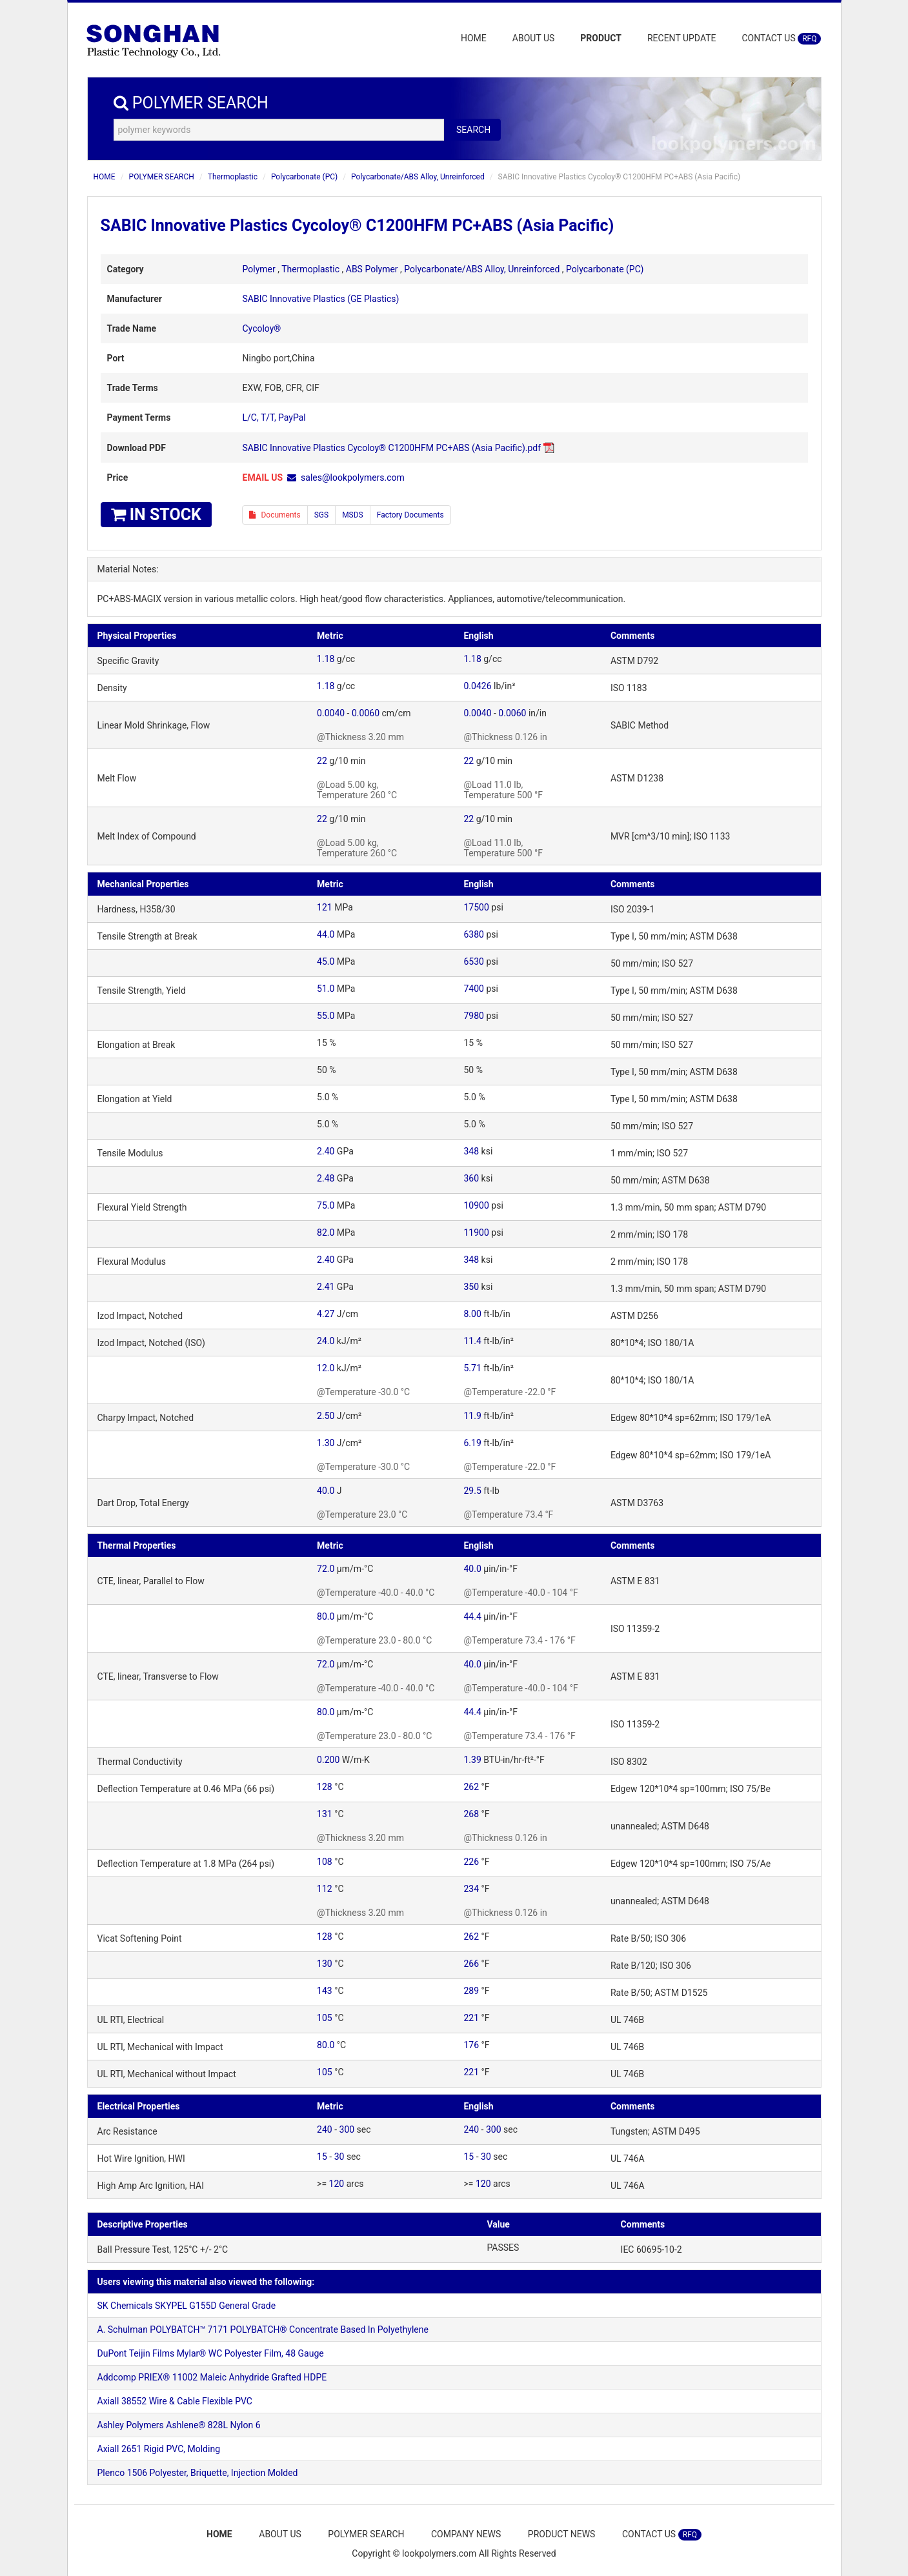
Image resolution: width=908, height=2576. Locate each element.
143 (324, 1991)
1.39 (472, 1760)
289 (471, 1991)
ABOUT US (533, 38)
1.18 (325, 659)
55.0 (325, 1016)
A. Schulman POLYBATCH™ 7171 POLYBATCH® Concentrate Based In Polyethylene (263, 2329)
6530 (473, 961)
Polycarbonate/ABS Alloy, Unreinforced (418, 176)
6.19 (472, 1443)
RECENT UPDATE (681, 38)
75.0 (325, 1205)
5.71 (472, 1368)
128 (324, 1787)
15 (322, 2156)
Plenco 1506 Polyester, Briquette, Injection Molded (197, 2473)
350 (471, 1287)
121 (324, 907)
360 (471, 1178)
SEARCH (473, 130)
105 (324, 2018)
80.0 (325, 1616)
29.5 (472, 1490)
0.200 (328, 1760)
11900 (476, 1232)
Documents (275, 514)
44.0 (325, 934)
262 (471, 1787)
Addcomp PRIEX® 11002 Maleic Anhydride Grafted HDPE (212, 2377)
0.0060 (365, 713)
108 (324, 1862)
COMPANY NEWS (466, 2534)
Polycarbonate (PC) (304, 176)
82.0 (325, 1232)
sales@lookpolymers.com (353, 477)
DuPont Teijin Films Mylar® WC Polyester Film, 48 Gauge (210, 2353)
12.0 (325, 1368)
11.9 (472, 1416)
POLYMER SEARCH (161, 176)
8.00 (472, 1314)
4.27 (325, 1314)
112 (324, 1889)
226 (471, 1862)
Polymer (259, 269)
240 (324, 2129)
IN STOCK (156, 514)
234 (471, 1889)
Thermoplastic (232, 176)
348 (471, 1151)
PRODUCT (600, 38)
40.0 (325, 1490)
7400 (473, 988)
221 (471, 2018)
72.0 (325, 1569)
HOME (474, 38)
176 (471, 2045)
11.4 (472, 1341)
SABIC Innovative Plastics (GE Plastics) (321, 299)
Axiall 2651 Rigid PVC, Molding (159, 2449)
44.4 (472, 1616)
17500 (476, 907)
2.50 (325, 1416)
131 (324, 1814)
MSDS (352, 514)
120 (337, 2184)
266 (471, 1963)
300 (347, 2129)
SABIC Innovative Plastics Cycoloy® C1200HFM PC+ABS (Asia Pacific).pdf (392, 448)
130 (324, 1963)
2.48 (325, 1178)
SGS (321, 514)
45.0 (325, 961)
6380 (473, 934)
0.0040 (331, 713)
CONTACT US (781, 39)
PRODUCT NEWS (564, 2534)
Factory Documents (410, 514)
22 (322, 761)
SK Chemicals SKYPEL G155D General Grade (186, 2305)
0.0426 (477, 686)
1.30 (325, 1443)
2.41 (325, 1287)
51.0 (325, 988)
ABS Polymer (372, 269)
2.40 (325, 1151)
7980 (473, 1016)
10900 (476, 1205)
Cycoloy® (262, 328)
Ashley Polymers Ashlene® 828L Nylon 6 (179, 2425)
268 (471, 1814)
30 (339, 2156)
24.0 (325, 1341)
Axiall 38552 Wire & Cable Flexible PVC (174, 2401)
